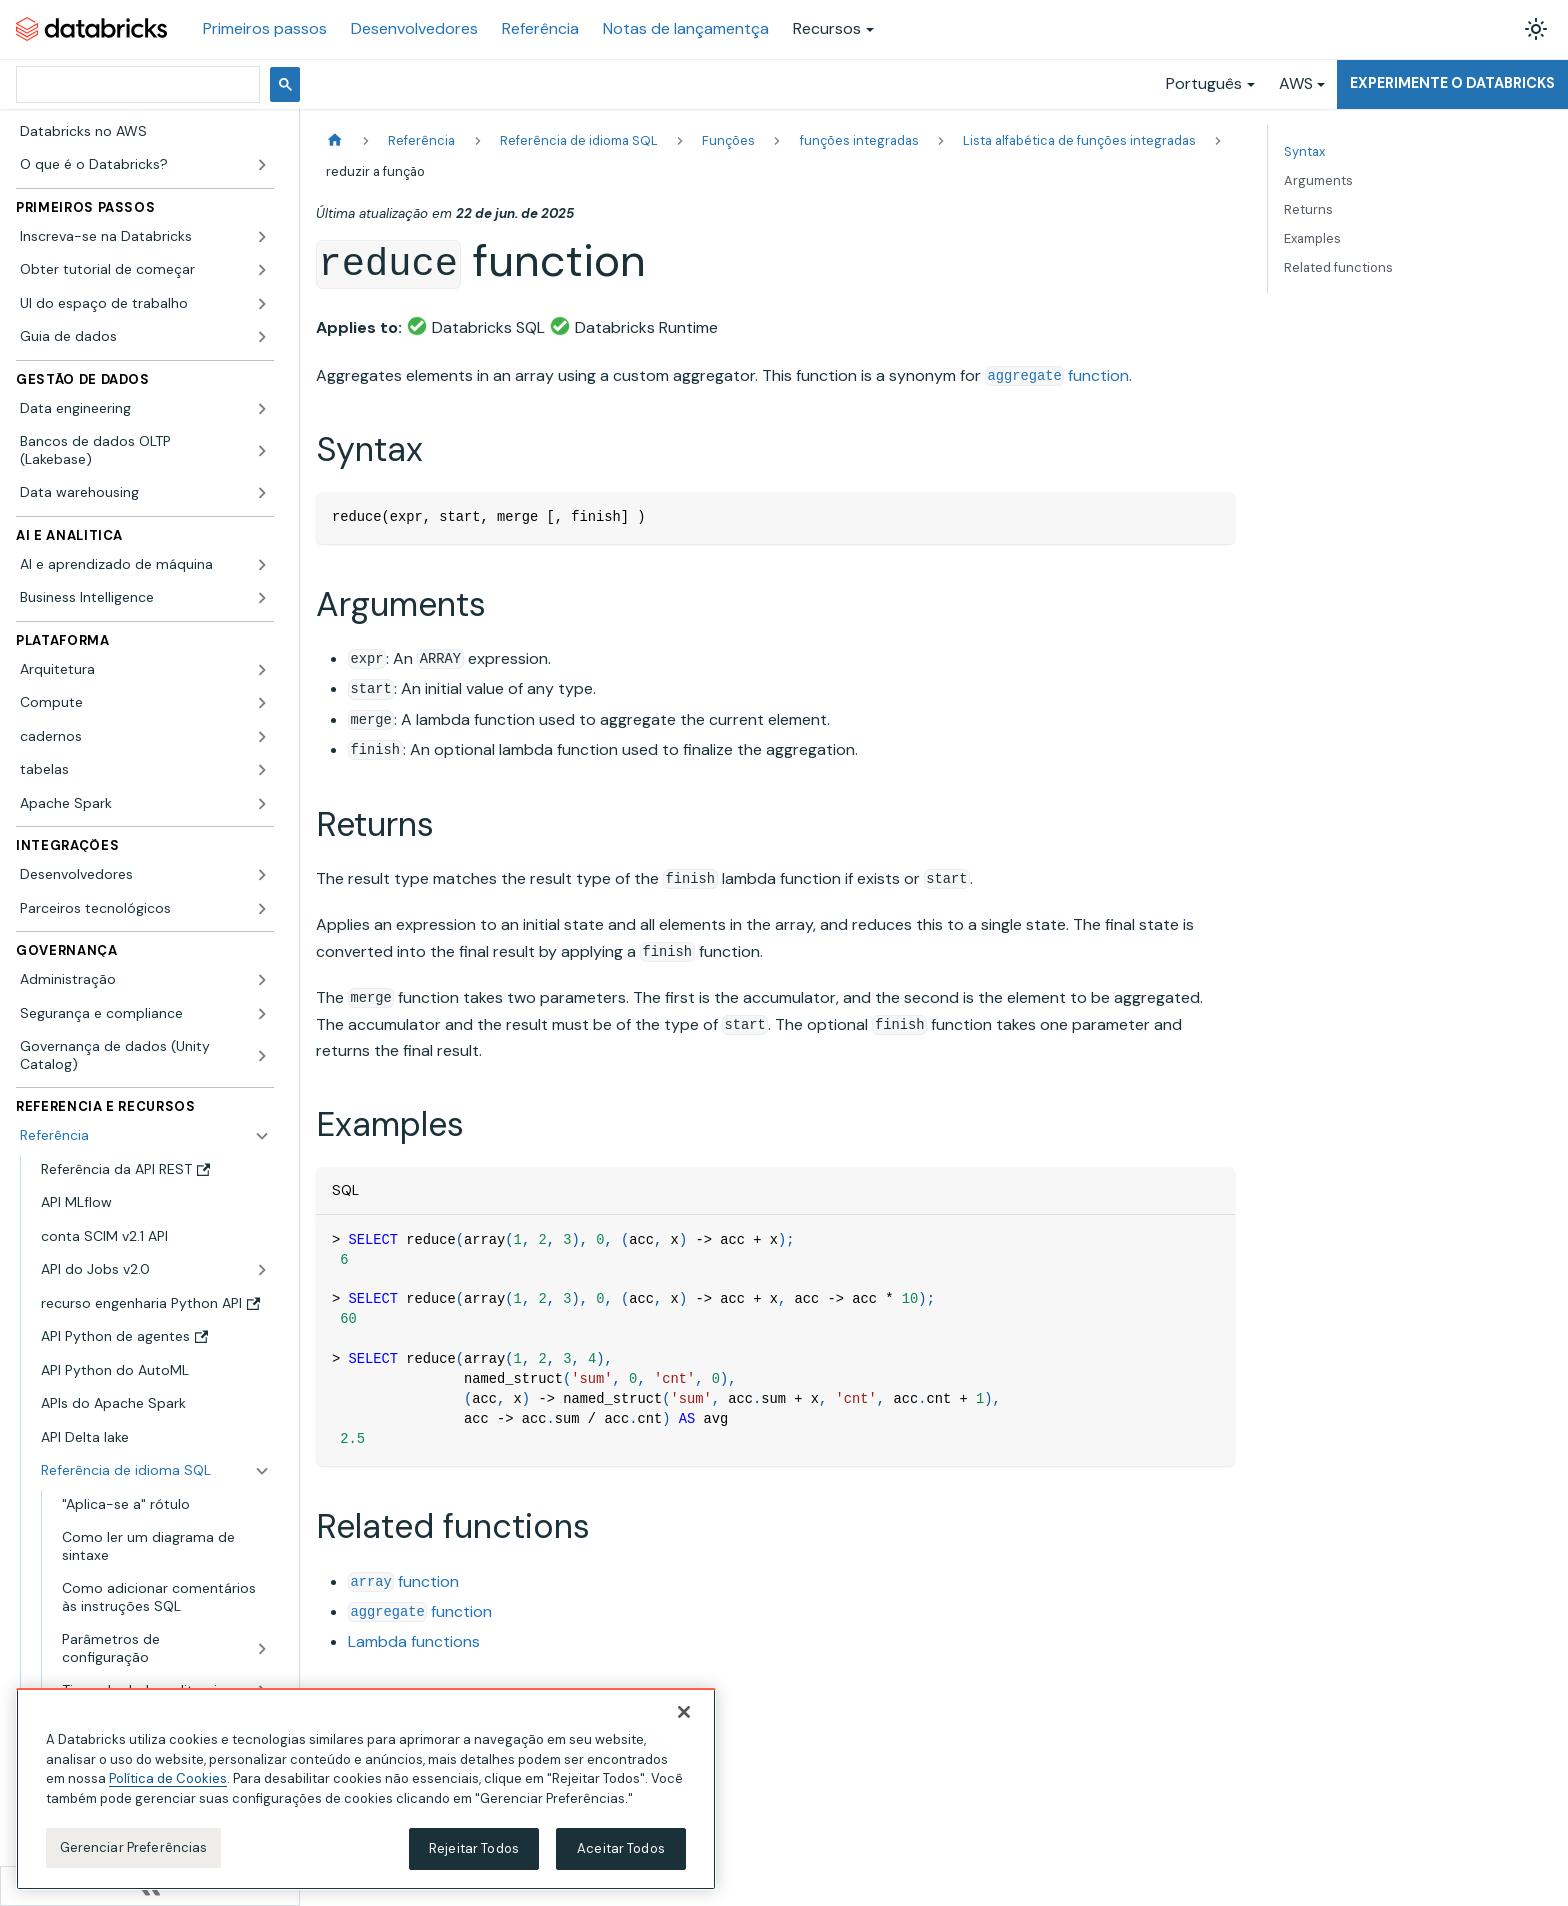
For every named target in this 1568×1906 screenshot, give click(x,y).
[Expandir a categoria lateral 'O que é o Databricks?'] (262, 165)
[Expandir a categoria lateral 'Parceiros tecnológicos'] (262, 909)
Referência (540, 28)
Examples (1312, 238)
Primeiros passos (265, 28)
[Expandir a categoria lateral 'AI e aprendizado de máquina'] (262, 565)
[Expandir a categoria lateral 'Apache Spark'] (262, 804)
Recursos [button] (827, 28)
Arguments (1318, 180)
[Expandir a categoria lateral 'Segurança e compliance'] (262, 1014)
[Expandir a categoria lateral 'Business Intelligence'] (262, 598)
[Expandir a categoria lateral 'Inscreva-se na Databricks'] (262, 237)
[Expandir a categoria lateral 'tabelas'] (262, 770)
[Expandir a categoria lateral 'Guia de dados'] (262, 337)
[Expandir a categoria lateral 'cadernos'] (262, 737)
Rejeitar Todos (474, 1848)
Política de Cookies (168, 1778)
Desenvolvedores (414, 28)
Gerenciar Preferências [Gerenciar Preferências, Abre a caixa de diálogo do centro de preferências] (134, 1847)
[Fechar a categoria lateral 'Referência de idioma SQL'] (262, 1471)
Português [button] (1204, 83)
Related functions (1338, 267)
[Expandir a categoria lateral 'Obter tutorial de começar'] (262, 270)
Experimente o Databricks (1452, 83)
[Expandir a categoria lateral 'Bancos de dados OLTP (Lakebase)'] (262, 450)
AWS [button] (1296, 83)
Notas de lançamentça (686, 28)
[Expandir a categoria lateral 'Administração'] (262, 980)
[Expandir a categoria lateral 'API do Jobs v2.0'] (262, 1270)
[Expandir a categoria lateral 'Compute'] (262, 703)
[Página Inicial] (335, 140)
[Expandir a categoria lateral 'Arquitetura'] (262, 670)
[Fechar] (684, 1712)
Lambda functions (414, 1641)
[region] (366, 1789)
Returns (1308, 209)
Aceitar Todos (621, 1848)
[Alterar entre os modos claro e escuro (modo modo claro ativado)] (1536, 29)
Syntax (1304, 151)
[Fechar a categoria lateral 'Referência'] (262, 1136)
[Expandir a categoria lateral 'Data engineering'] (262, 409)
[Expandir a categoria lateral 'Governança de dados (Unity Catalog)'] (262, 1055)
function (1057, 375)
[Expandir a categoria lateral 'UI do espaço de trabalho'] (262, 304)
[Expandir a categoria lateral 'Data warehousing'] (262, 493)
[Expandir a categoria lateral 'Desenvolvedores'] (262, 875)
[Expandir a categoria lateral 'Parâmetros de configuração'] (262, 1648)
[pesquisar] (136, 84)
